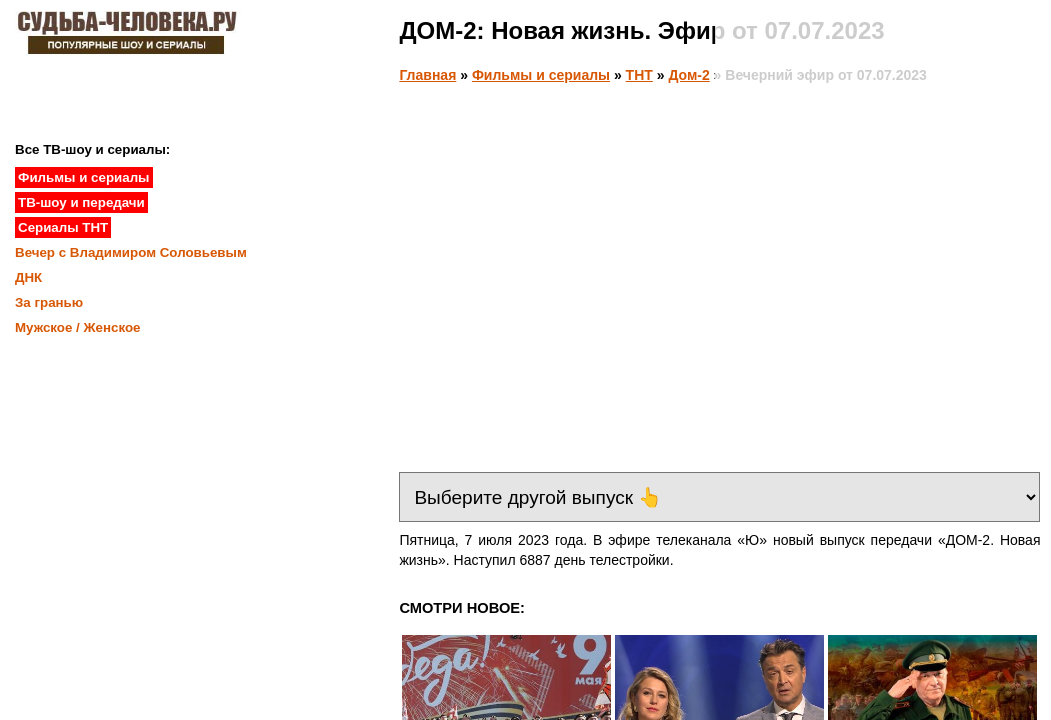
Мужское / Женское (78, 327)
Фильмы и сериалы (541, 75)
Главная (427, 75)
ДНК (28, 277)
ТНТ (639, 75)
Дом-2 (688, 75)
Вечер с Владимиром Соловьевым (131, 252)
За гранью (49, 302)
